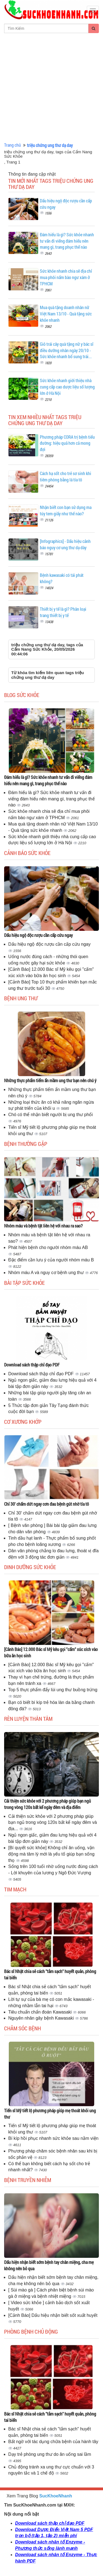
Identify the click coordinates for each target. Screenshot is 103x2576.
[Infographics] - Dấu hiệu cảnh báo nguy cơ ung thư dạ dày (65, 544)
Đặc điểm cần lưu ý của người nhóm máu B (51, 1260)
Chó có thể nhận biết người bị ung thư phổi (50, 1114)
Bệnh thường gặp (25, 1143)
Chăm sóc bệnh (22, 2028)
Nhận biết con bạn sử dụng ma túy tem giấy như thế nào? (65, 510)
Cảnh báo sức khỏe (27, 852)
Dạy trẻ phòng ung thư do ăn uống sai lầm (49, 2454)
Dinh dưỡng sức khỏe (30, 1566)
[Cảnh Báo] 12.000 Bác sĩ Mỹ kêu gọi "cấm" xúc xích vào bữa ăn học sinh (51, 1652)
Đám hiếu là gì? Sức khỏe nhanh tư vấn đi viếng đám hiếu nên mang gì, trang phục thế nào (67, 241)
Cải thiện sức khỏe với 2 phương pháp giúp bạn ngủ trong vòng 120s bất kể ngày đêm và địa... (52, 1822)
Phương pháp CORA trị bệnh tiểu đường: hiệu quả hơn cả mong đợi (67, 443)
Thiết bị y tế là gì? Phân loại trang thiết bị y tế (63, 612)
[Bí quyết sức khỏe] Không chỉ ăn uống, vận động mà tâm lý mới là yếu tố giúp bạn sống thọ (51, 1854)
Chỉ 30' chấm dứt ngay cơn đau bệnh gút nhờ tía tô (46, 1504)
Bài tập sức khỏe (24, 1282)
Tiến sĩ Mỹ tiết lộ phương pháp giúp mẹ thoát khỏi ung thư (50, 2114)
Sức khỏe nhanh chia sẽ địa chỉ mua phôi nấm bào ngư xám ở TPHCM (66, 277)
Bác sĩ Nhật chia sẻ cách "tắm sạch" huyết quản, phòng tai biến (50, 1974)
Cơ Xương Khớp (22, 1421)
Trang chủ (12, 145)
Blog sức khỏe (21, 694)
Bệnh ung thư (21, 998)
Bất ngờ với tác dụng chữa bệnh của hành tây (53, 2441)
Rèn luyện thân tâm (28, 1718)
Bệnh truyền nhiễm (27, 2179)
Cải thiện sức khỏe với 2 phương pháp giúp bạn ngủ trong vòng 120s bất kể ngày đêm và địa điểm (47, 1804)
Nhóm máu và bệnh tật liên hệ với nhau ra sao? (43, 1226)
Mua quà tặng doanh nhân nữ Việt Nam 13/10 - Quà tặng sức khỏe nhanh (66, 313)
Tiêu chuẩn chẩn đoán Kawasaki (40, 2012)
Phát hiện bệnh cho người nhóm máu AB (48, 1247)
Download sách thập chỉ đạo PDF (32, 1365)
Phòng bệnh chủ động (31, 2331)
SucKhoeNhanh (55, 2496)
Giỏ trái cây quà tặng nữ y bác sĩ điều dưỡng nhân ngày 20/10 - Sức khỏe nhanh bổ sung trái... (66, 350)
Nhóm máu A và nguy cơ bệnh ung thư (46, 1272)
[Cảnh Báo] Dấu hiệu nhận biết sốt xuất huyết (53, 2315)
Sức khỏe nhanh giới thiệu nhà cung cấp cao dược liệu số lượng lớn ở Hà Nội (67, 386)
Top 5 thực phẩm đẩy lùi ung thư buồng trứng (52, 1689)
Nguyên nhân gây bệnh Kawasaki (41, 2018)
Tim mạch (15, 1889)
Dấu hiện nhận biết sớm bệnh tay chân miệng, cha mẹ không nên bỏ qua (49, 2265)
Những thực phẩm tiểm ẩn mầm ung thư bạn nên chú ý (50, 1080)
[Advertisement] (51, 87)
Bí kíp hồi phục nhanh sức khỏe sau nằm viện (53, 2138)
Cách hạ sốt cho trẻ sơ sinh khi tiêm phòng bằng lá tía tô (65, 476)
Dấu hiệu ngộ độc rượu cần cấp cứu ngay (38, 935)
